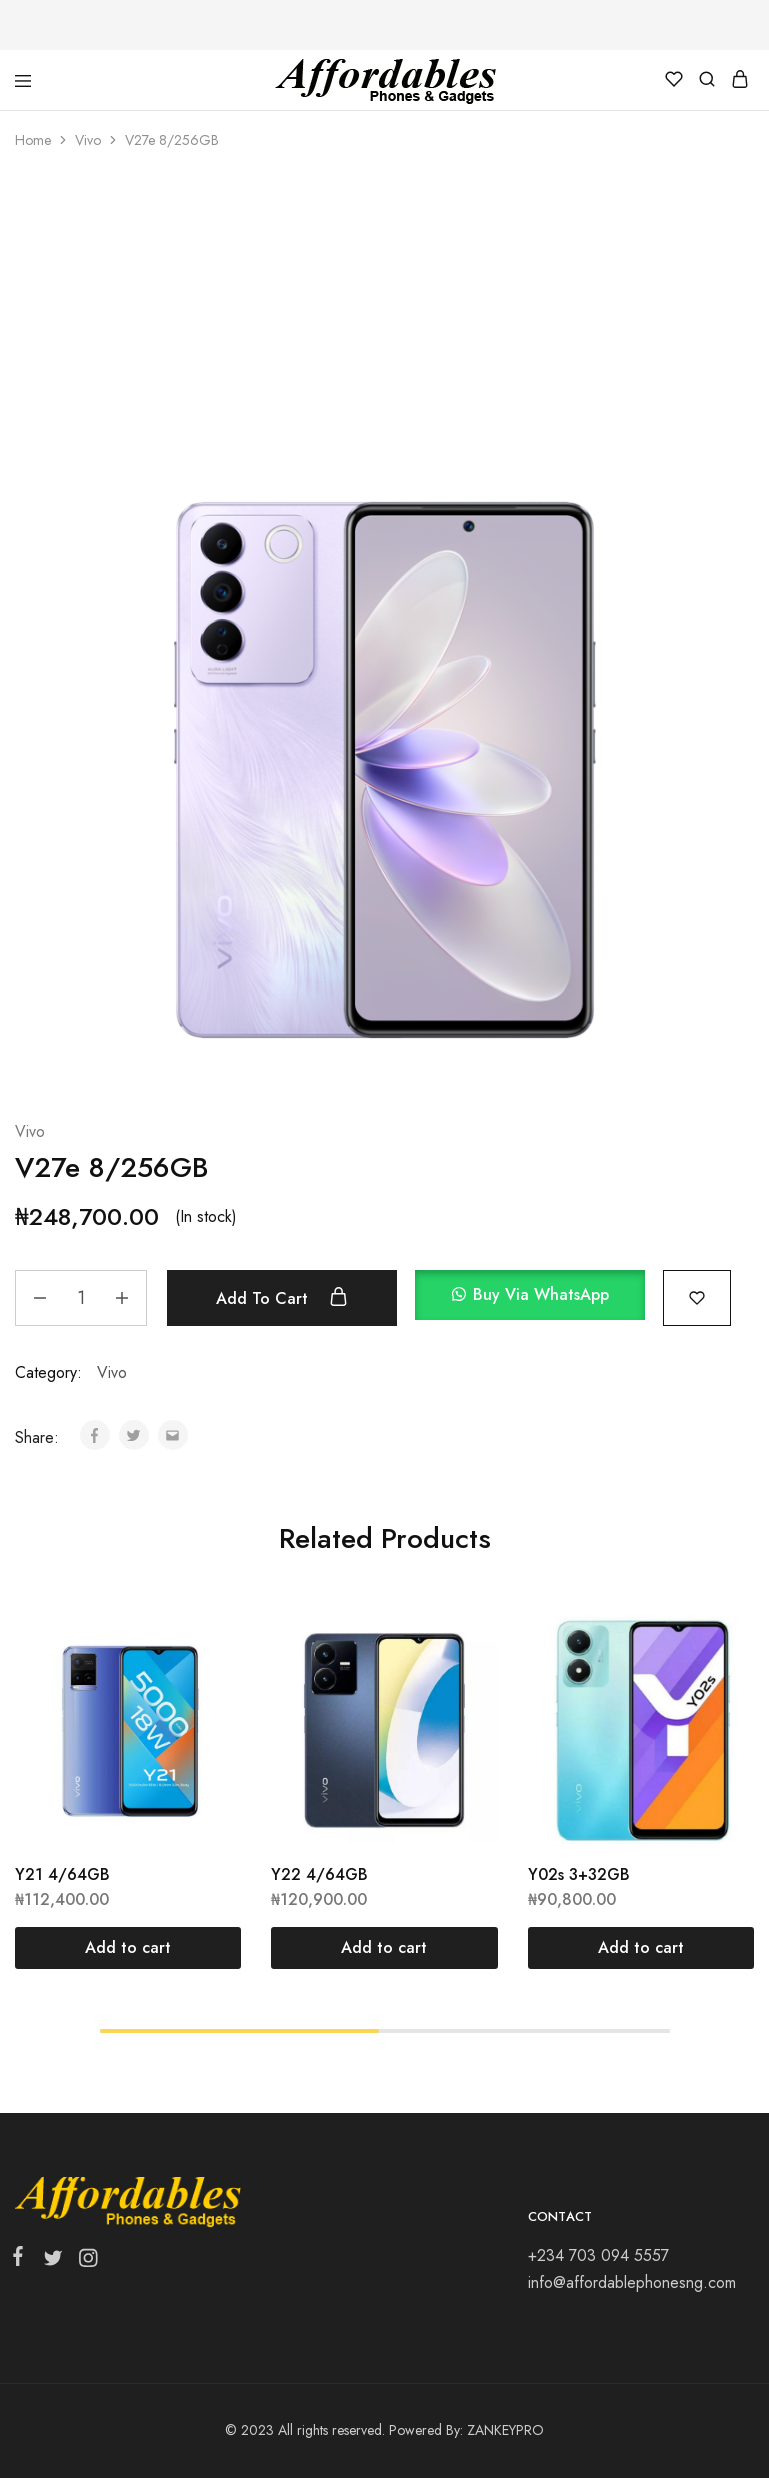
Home (33, 140)
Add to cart (282, 1298)
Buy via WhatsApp (541, 1294)
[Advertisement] (384, 320)
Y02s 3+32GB (579, 1874)
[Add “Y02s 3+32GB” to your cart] (641, 1948)
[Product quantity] (81, 1298)
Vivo (88, 140)
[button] (539, 1298)
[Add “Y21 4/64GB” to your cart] (128, 1948)
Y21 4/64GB (62, 1874)
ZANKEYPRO (505, 2430)
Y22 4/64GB (319, 1874)
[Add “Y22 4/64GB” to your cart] (384, 1948)
